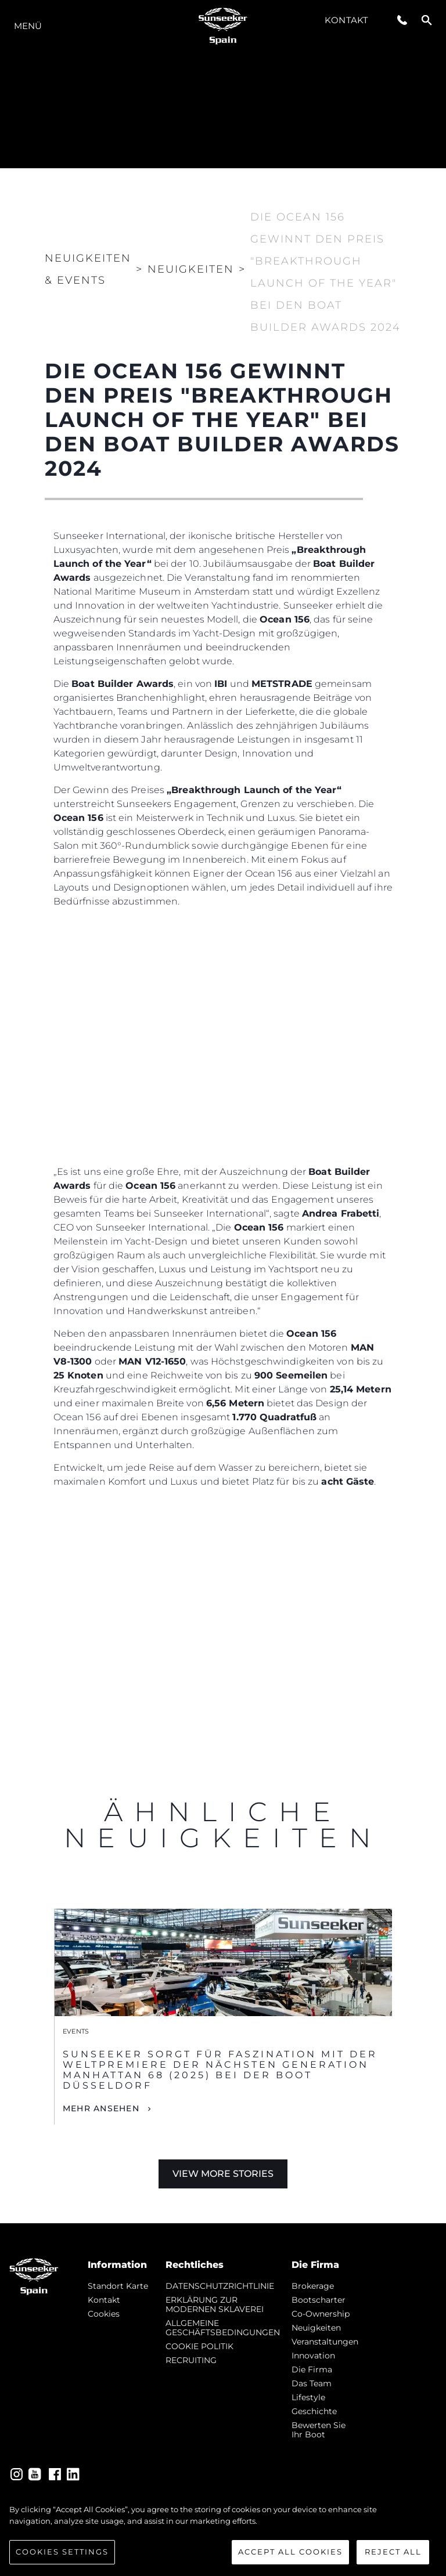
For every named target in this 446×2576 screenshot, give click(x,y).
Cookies (104, 2314)
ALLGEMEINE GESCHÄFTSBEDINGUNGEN (223, 2328)
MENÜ (28, 25)
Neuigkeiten (316, 2327)
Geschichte (314, 2411)
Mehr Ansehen (101, 2108)
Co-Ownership (321, 2314)
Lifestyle (308, 2397)
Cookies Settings (62, 2551)
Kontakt (346, 20)
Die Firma (312, 2369)
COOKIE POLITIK (199, 2346)
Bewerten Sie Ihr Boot (319, 2430)
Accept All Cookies (290, 2551)
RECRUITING (191, 2360)
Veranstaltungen (325, 2341)
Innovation (313, 2355)
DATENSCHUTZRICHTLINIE (220, 2286)
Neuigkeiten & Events (88, 269)
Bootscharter (319, 2300)
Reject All (393, 2551)
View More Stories (223, 2173)
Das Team (312, 2383)
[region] (223, 2534)
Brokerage (313, 2286)
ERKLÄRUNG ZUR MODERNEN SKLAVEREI (215, 2304)
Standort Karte (118, 2286)
